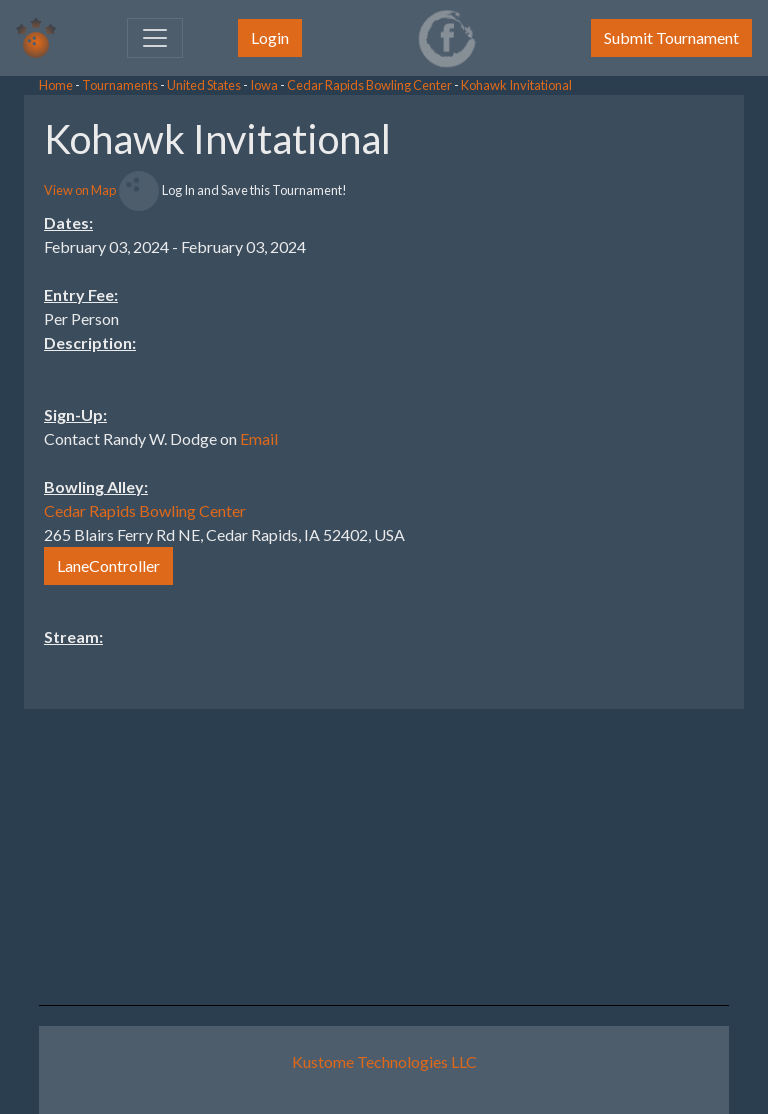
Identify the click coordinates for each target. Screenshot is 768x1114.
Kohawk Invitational (516, 85)
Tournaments (120, 85)
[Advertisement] (608, 395)
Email (259, 438)
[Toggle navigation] (155, 38)
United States (204, 85)
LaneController (108, 565)
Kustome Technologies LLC (384, 1061)
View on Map (80, 190)
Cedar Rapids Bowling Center (369, 85)
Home (56, 85)
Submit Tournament (671, 37)
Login (270, 37)
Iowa (264, 85)
